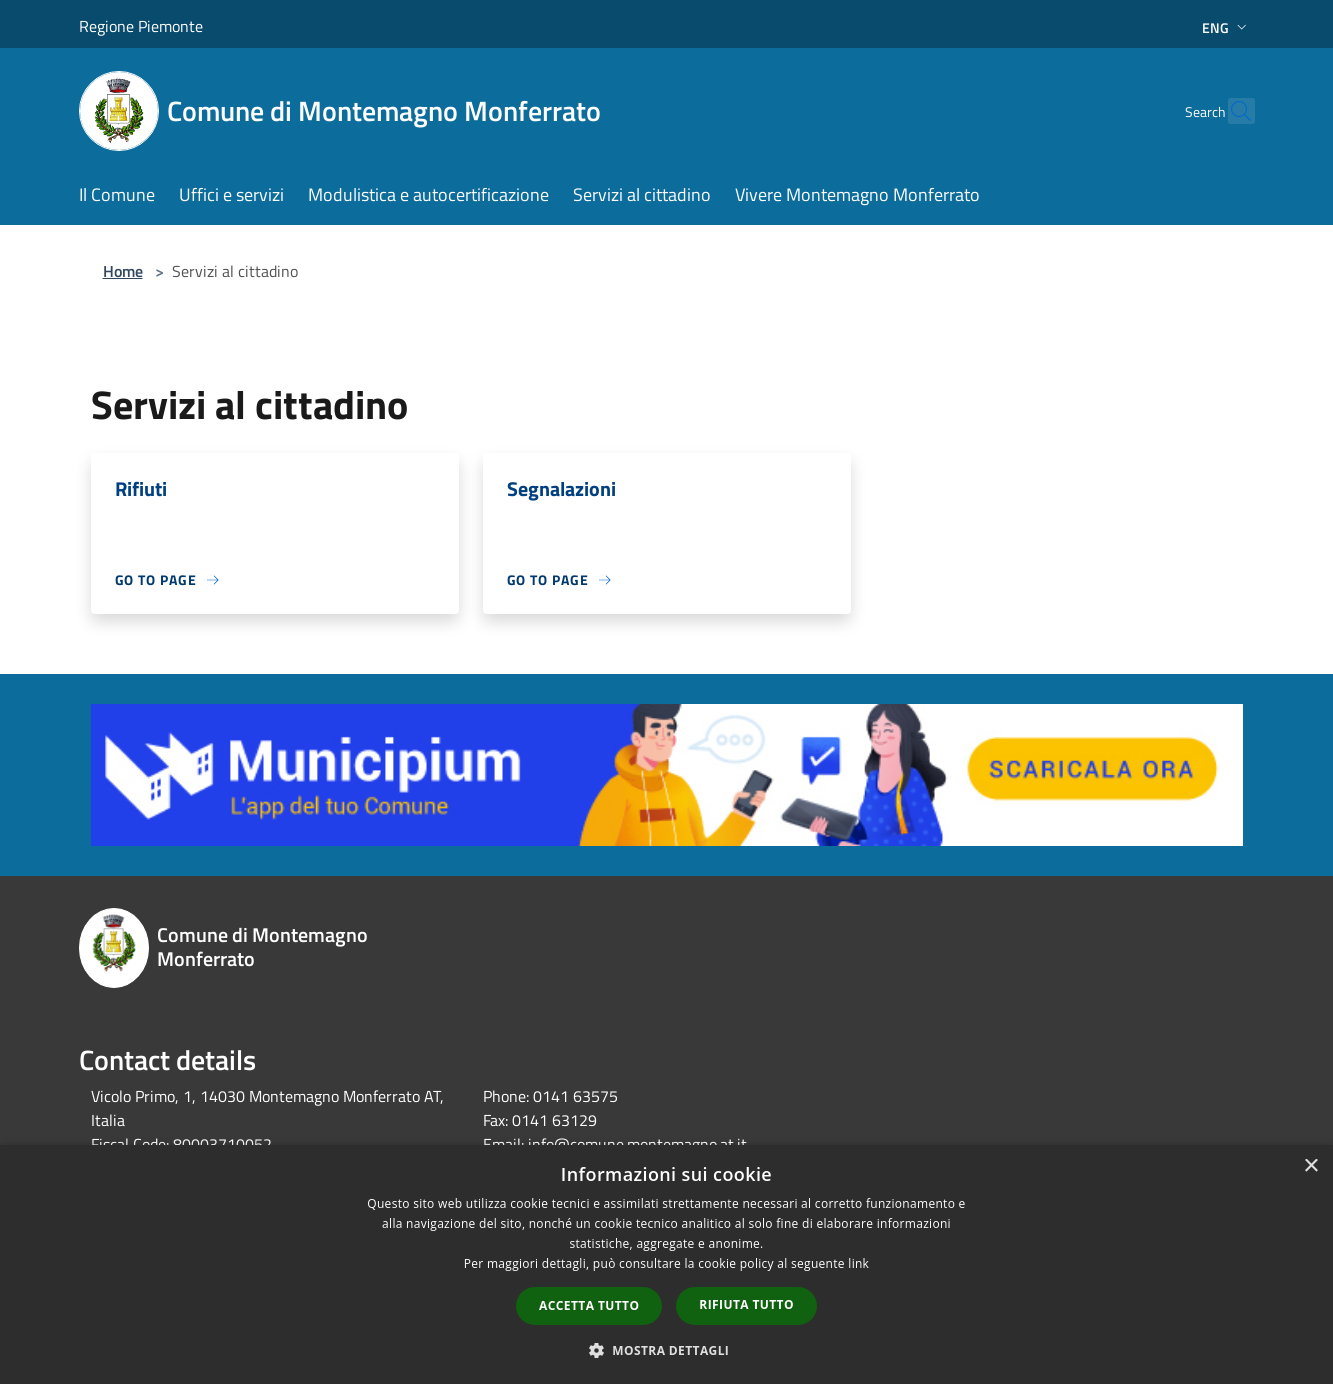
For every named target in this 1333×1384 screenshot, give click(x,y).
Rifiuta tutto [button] (746, 1304)
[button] (667, 1350)
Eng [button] (1226, 27)
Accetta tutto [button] (589, 1305)
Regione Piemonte (141, 26)
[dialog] (666, 1264)
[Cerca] (1231, 111)
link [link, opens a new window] (858, 1263)
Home (123, 271)
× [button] (1310, 1166)
